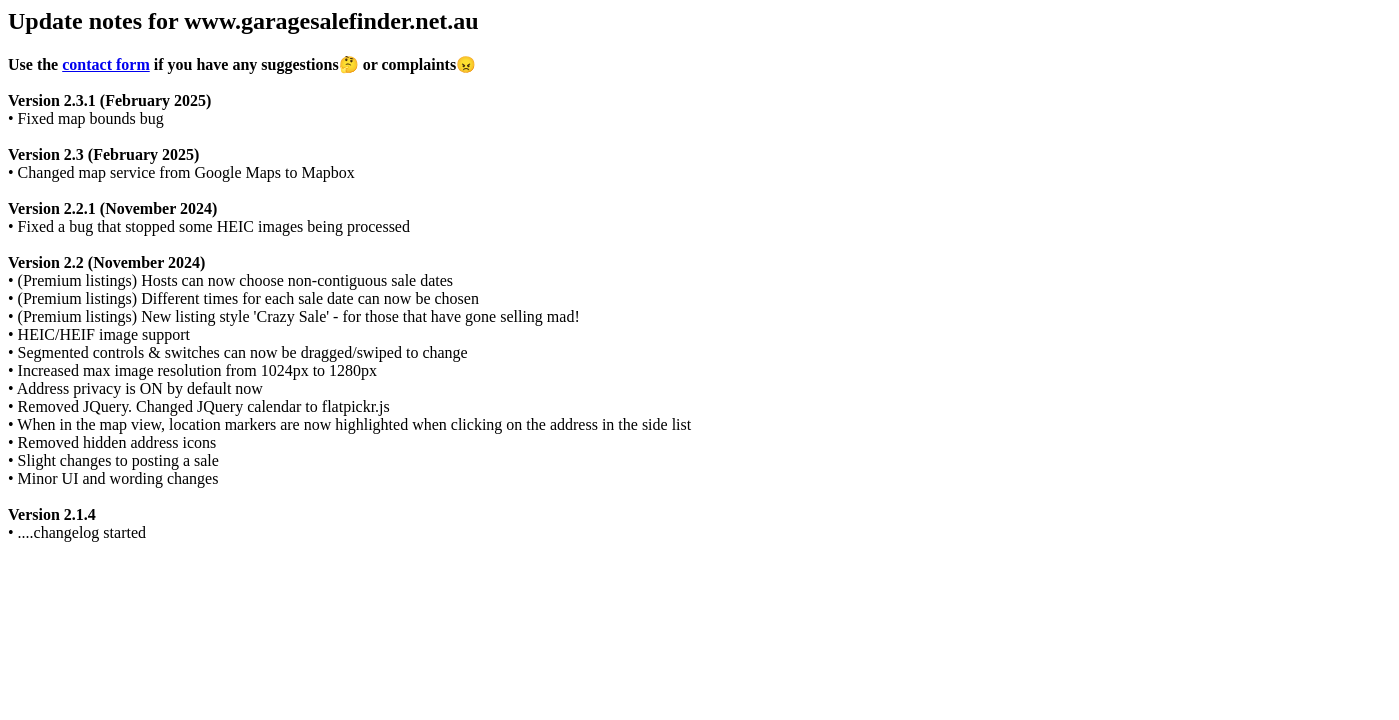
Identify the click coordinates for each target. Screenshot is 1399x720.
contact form (106, 64)
